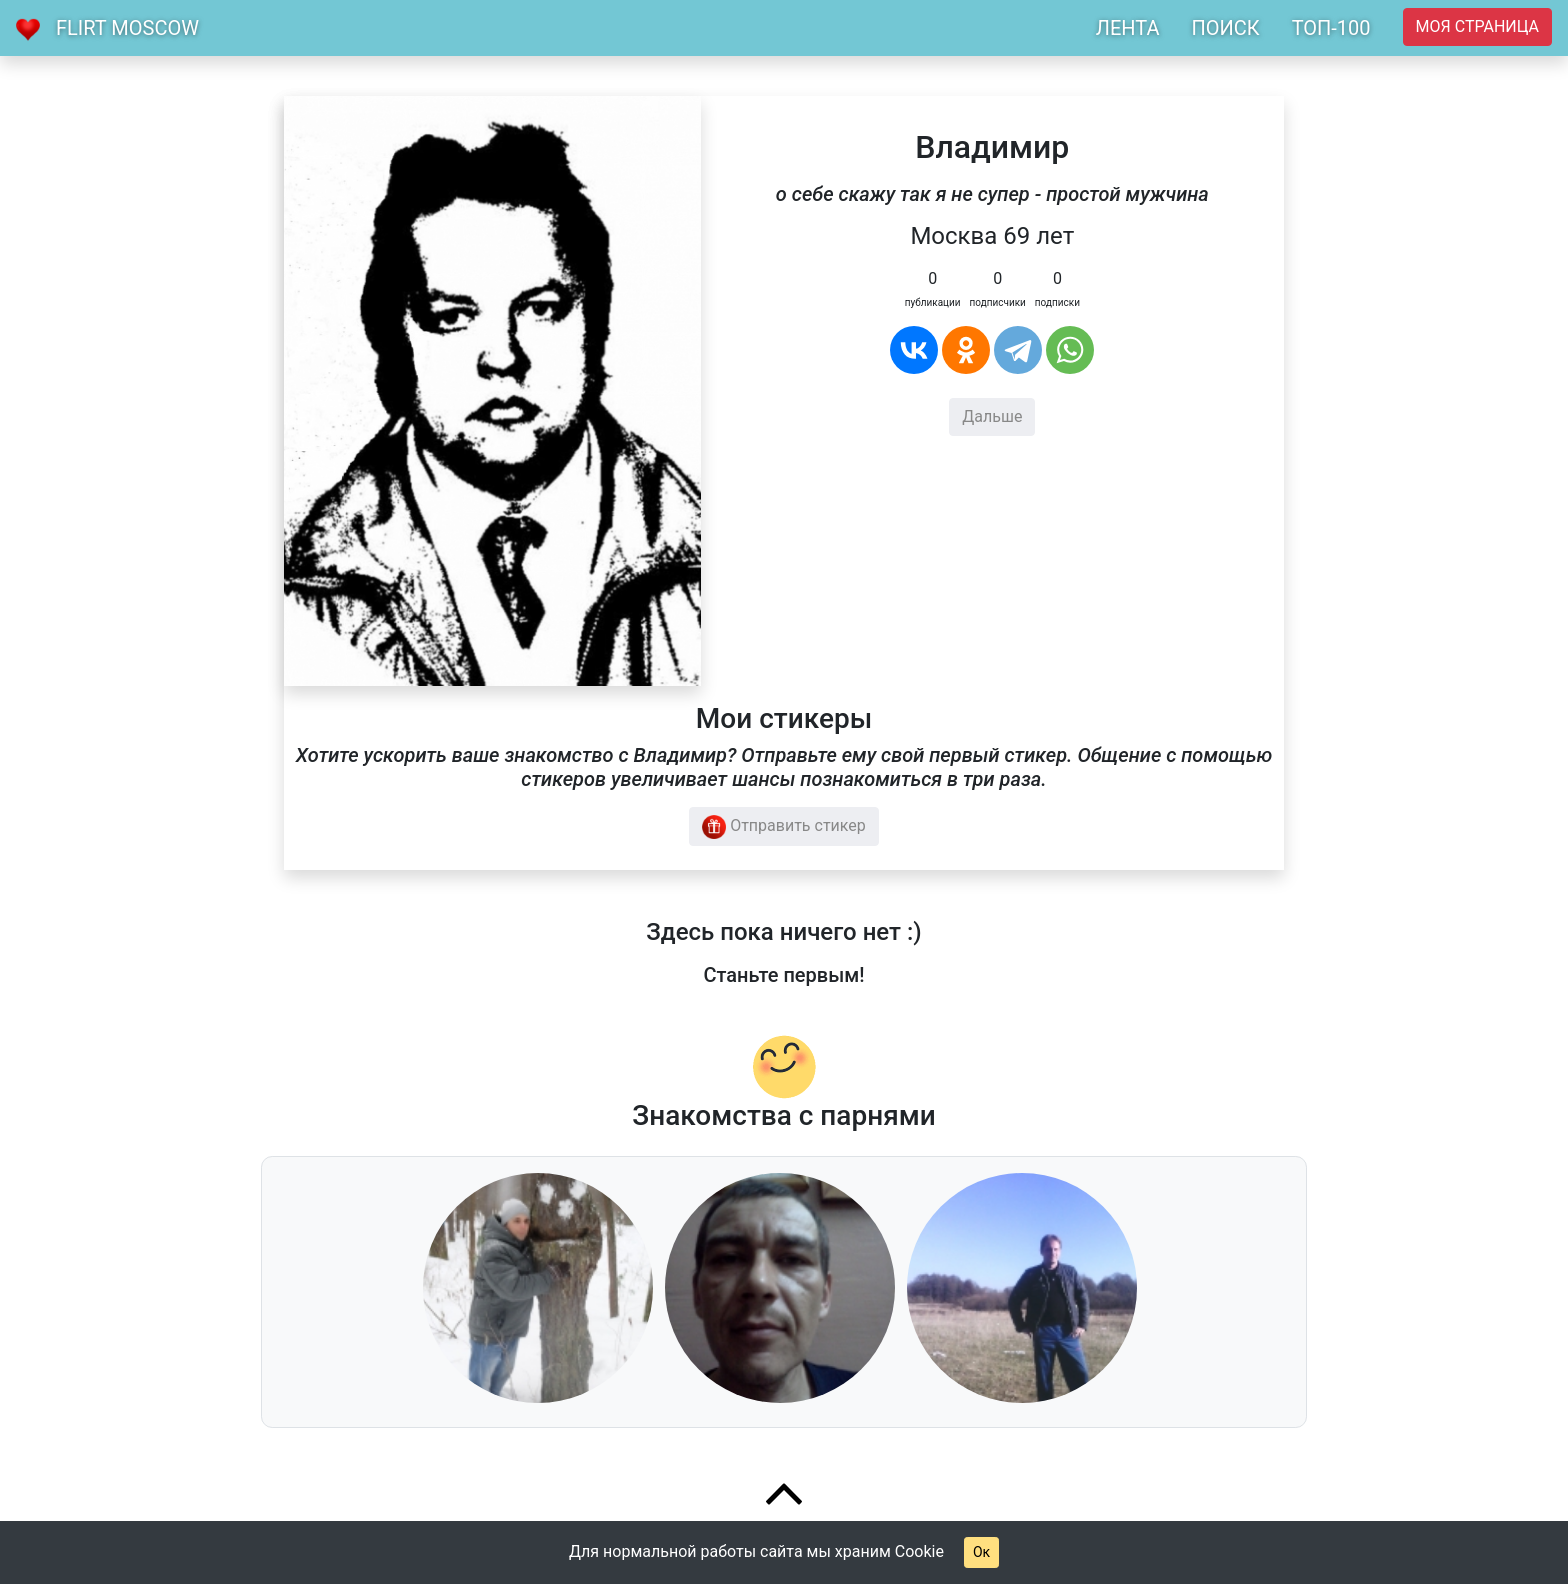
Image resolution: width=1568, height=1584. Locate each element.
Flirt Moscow (127, 28)
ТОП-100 (1331, 28)
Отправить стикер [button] (784, 827)
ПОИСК (1225, 28)
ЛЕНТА (1128, 28)
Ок (981, 1552)
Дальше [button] (992, 416)
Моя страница (1477, 26)
